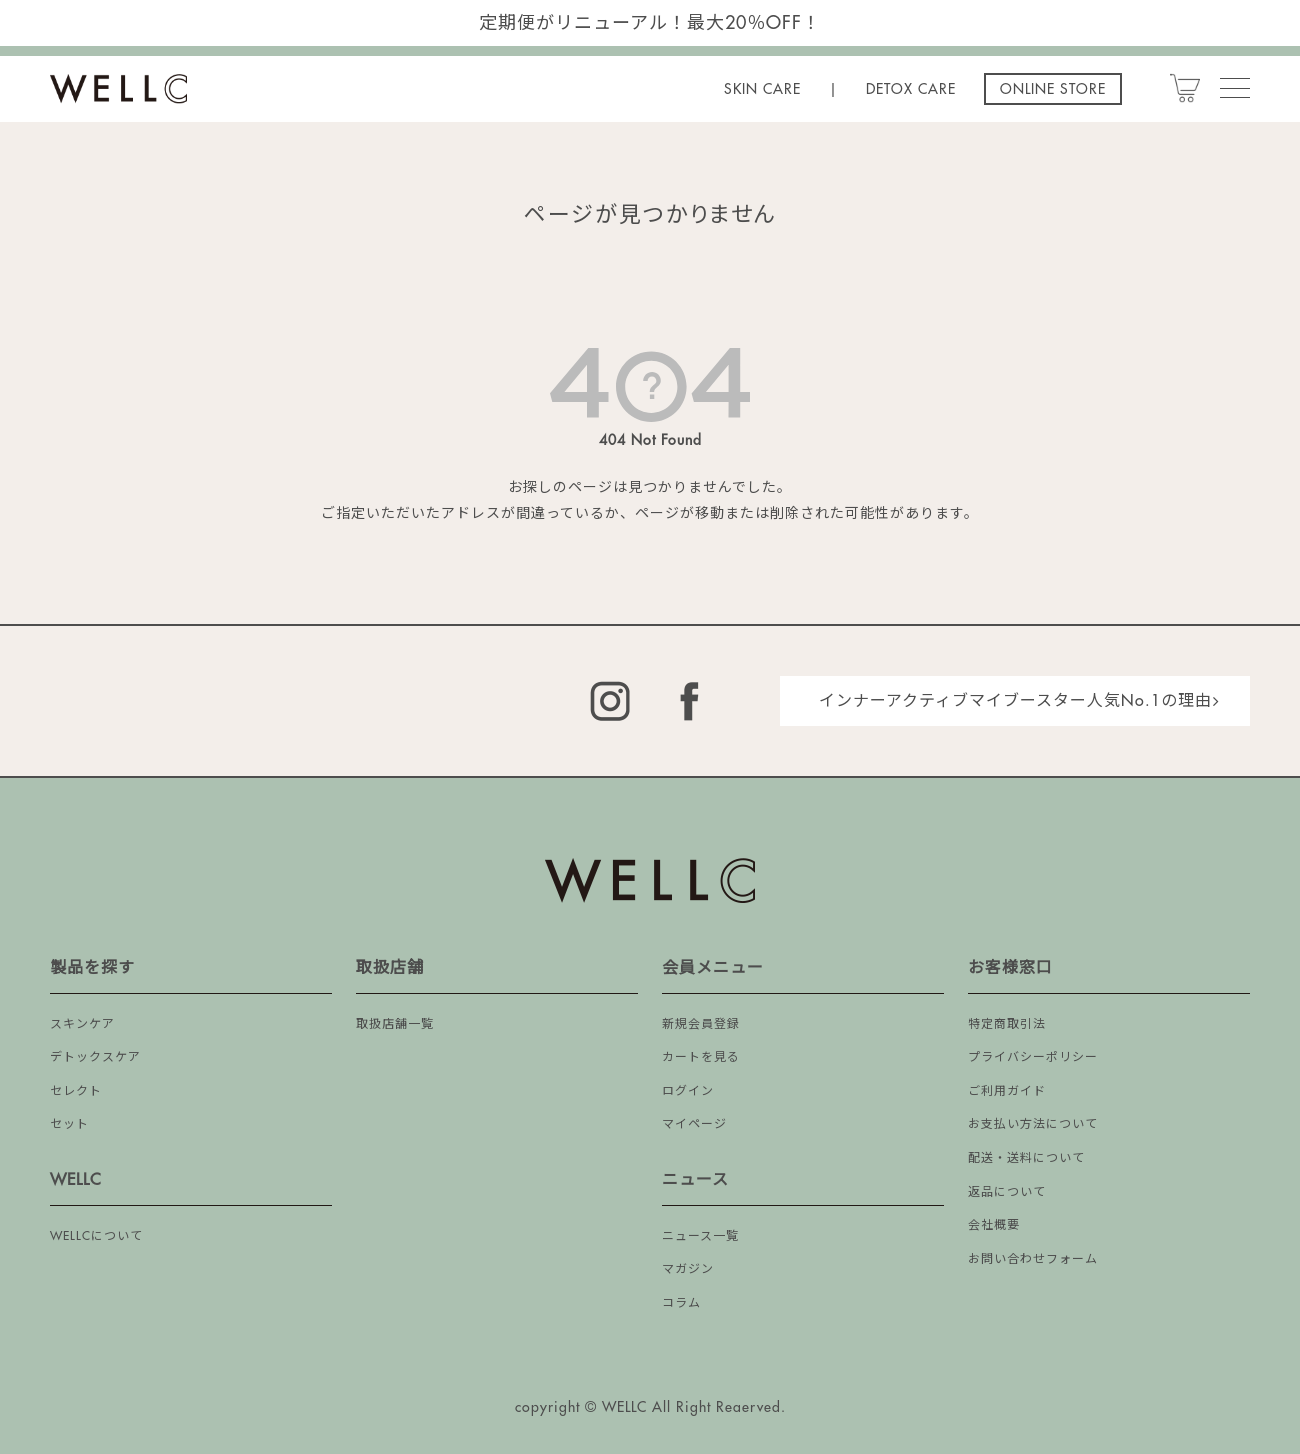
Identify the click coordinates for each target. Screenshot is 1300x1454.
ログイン (688, 1091)
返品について (1007, 1192)
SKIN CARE (762, 89)
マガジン (688, 1269)
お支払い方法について (1033, 1124)
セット (69, 1124)
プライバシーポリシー (1033, 1057)
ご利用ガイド (1007, 1091)
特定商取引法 (1007, 1024)
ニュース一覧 (700, 1236)
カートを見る (701, 1057)
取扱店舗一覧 (395, 1024)
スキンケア (82, 1024)
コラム (681, 1303)
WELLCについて (96, 1236)
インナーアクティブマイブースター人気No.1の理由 (1015, 701)
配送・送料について (1026, 1158)
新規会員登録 (701, 1024)
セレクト (76, 1091)
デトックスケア (95, 1057)
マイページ (694, 1124)
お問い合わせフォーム (1033, 1259)
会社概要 (994, 1225)
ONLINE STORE (1053, 89)
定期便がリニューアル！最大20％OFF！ (650, 23)
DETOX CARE (911, 89)
